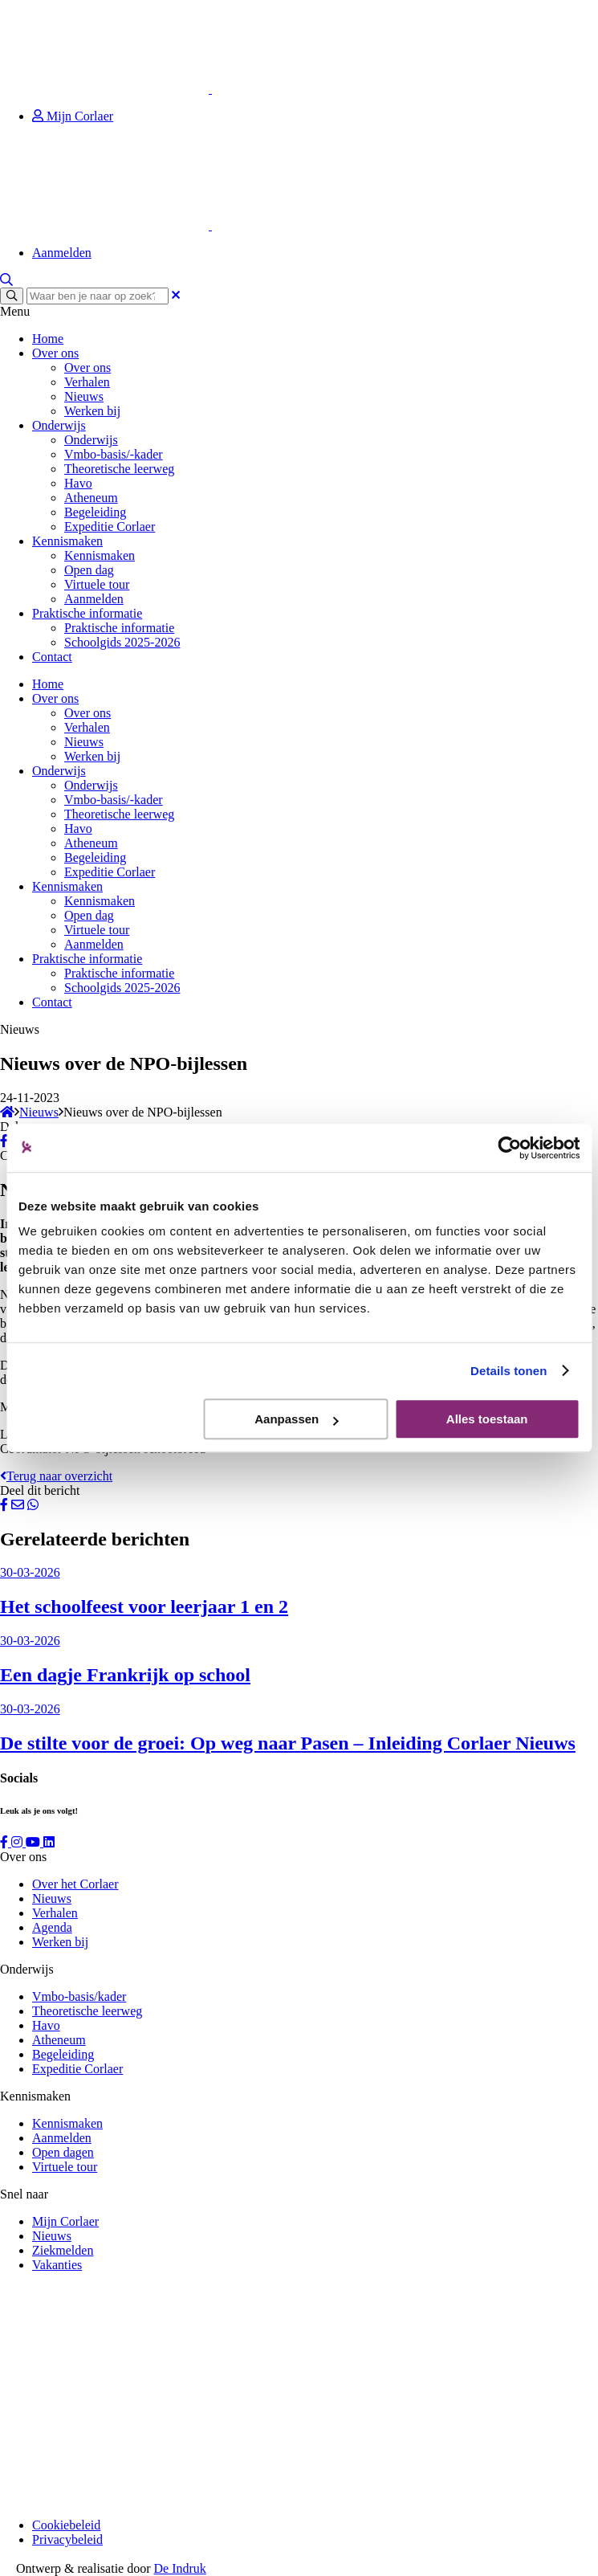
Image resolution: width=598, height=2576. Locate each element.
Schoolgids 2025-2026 (122, 642)
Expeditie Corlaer (109, 526)
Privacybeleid (67, 2539)
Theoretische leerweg (119, 469)
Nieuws (84, 396)
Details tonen (508, 1371)
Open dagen (63, 2152)
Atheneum (91, 497)
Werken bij (92, 411)
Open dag (89, 570)
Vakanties (57, 2265)
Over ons (55, 353)
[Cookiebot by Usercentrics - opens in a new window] (509, 1148)
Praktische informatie (87, 613)
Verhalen (87, 382)
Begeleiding (95, 512)
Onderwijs (59, 425)
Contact (52, 656)
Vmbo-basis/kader (79, 1996)
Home (47, 338)
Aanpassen (296, 1419)
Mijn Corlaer (72, 116)
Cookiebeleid (66, 2525)
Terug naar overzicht (56, 1476)
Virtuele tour (96, 584)
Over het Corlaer (75, 1884)
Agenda (52, 1927)
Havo (78, 483)
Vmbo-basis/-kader (113, 454)
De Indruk (180, 2568)
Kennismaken (67, 541)
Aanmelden (62, 252)
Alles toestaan (487, 1419)
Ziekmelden (62, 2250)
